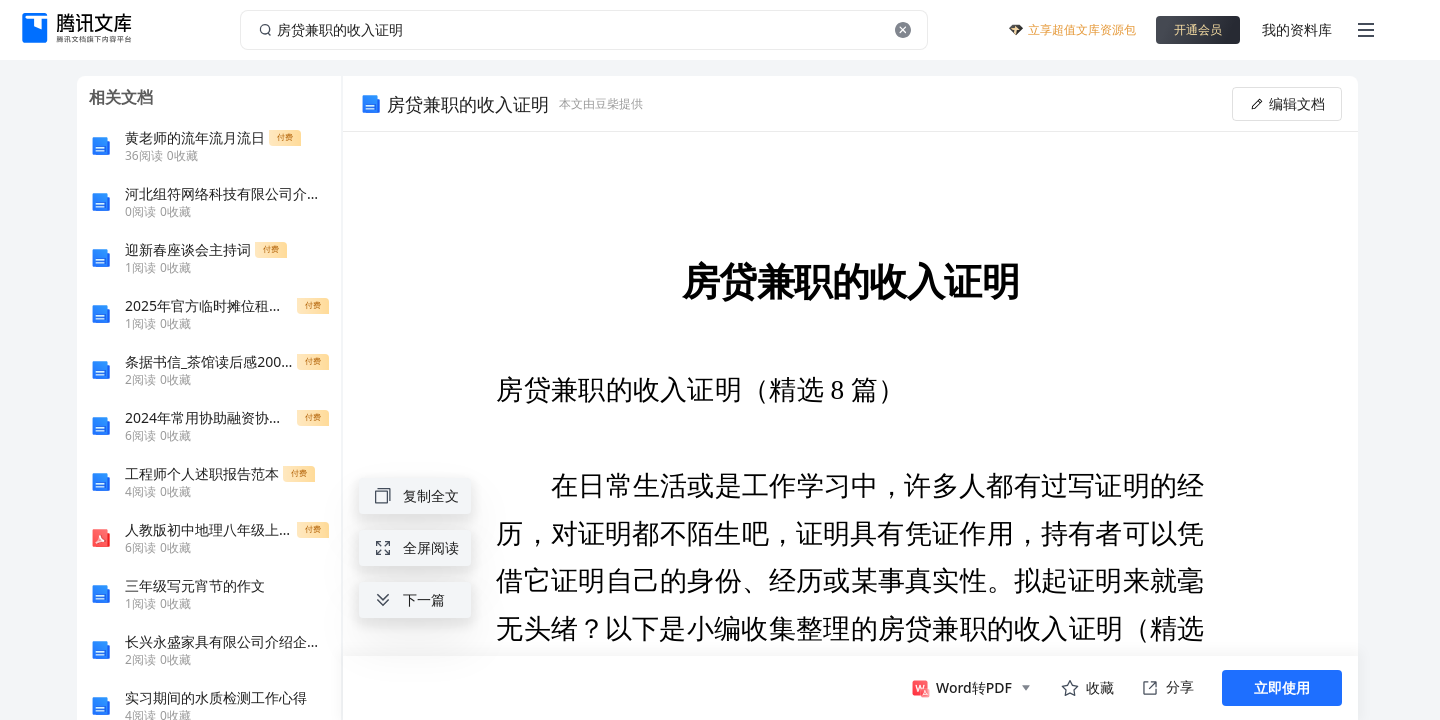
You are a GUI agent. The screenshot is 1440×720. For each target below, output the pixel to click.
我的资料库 (1297, 29)
